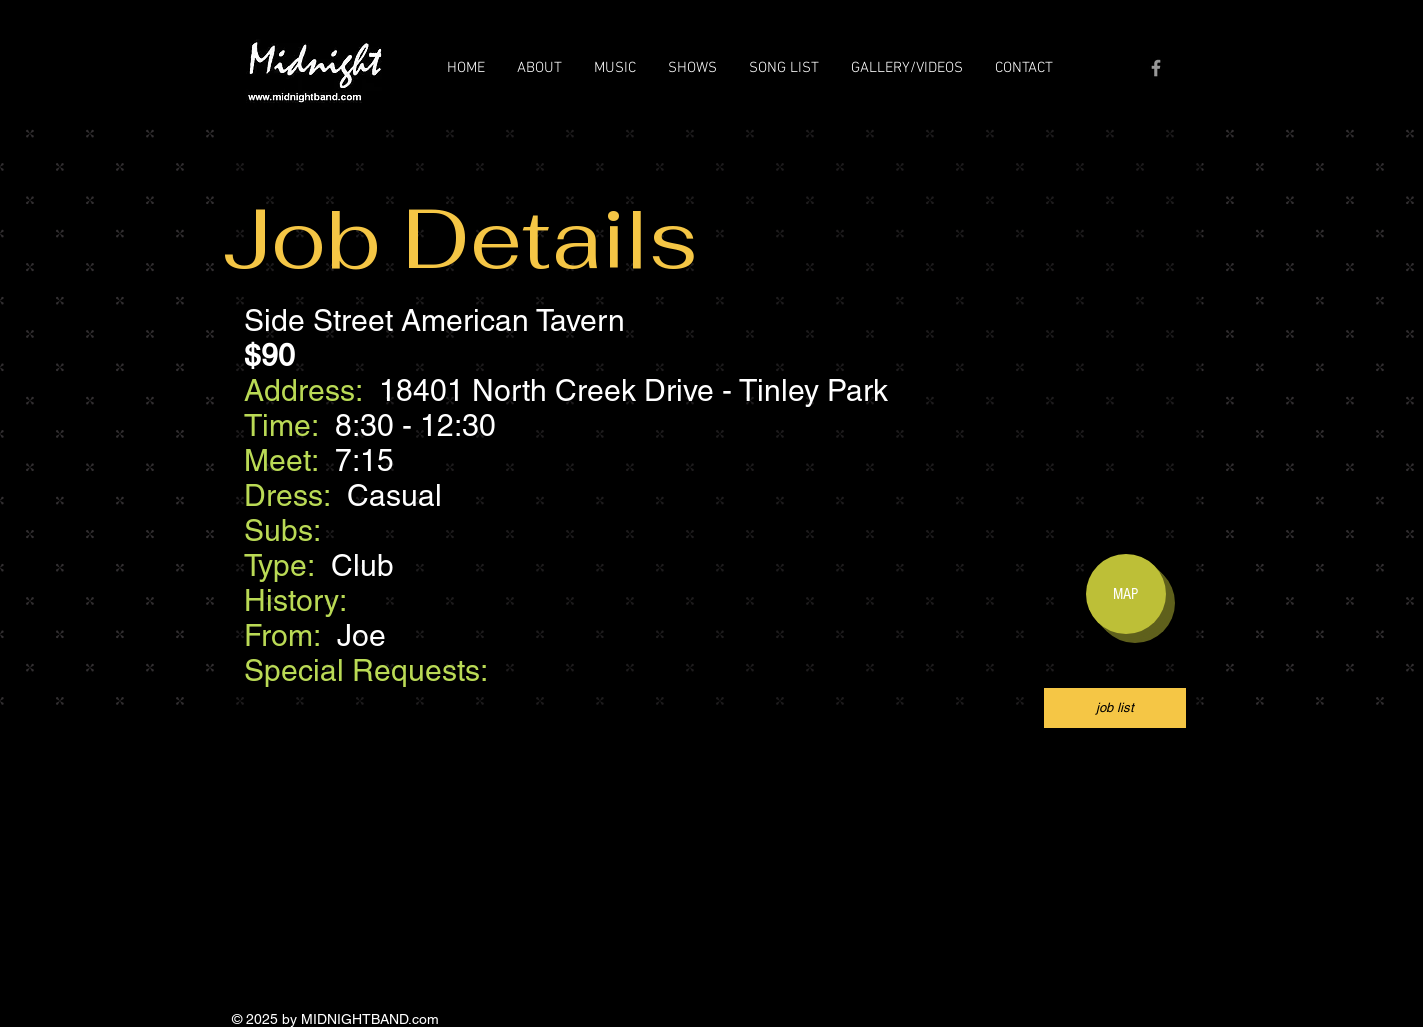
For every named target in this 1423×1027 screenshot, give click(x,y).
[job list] (1115, 708)
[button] (539, 68)
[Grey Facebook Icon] (1156, 68)
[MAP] (1126, 594)
